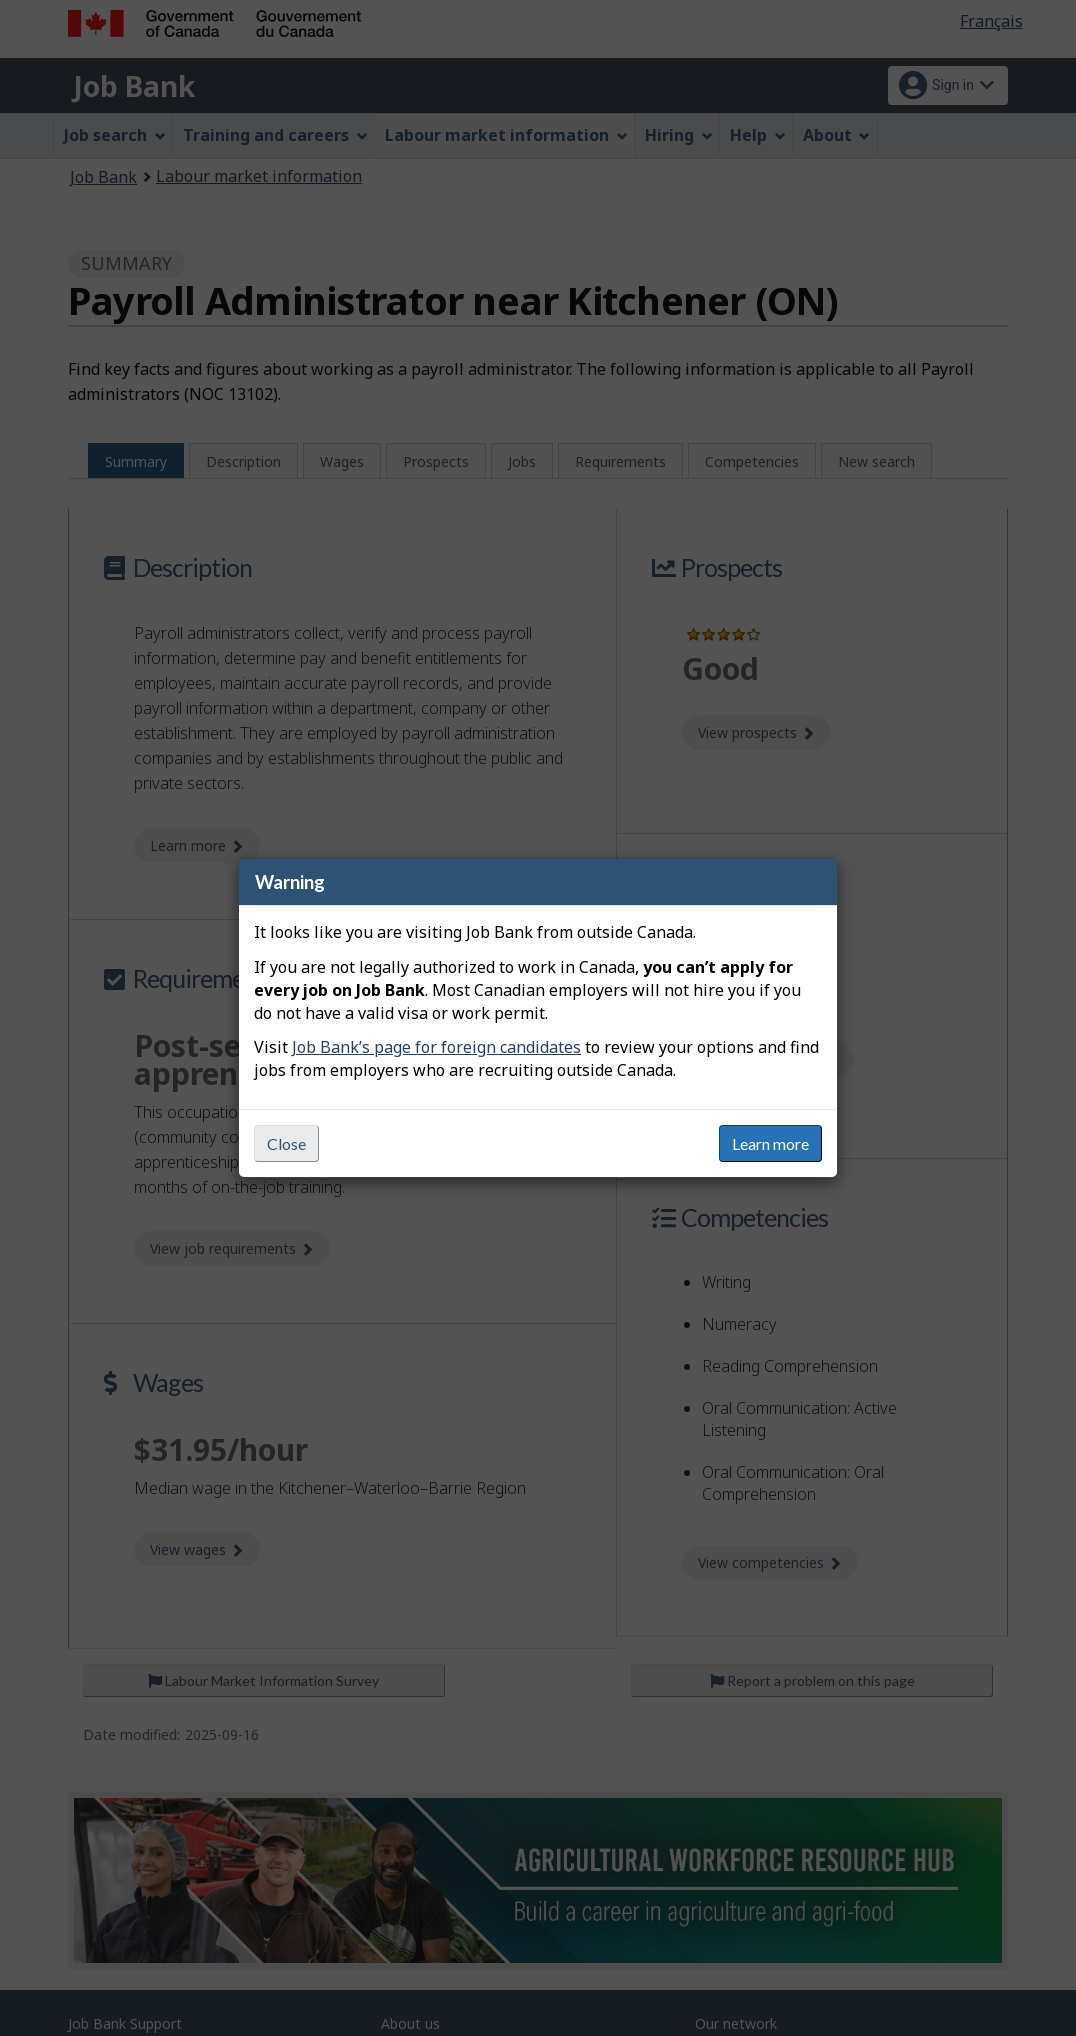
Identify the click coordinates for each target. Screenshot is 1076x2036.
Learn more (770, 1143)
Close (286, 1143)
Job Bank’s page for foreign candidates (436, 1047)
